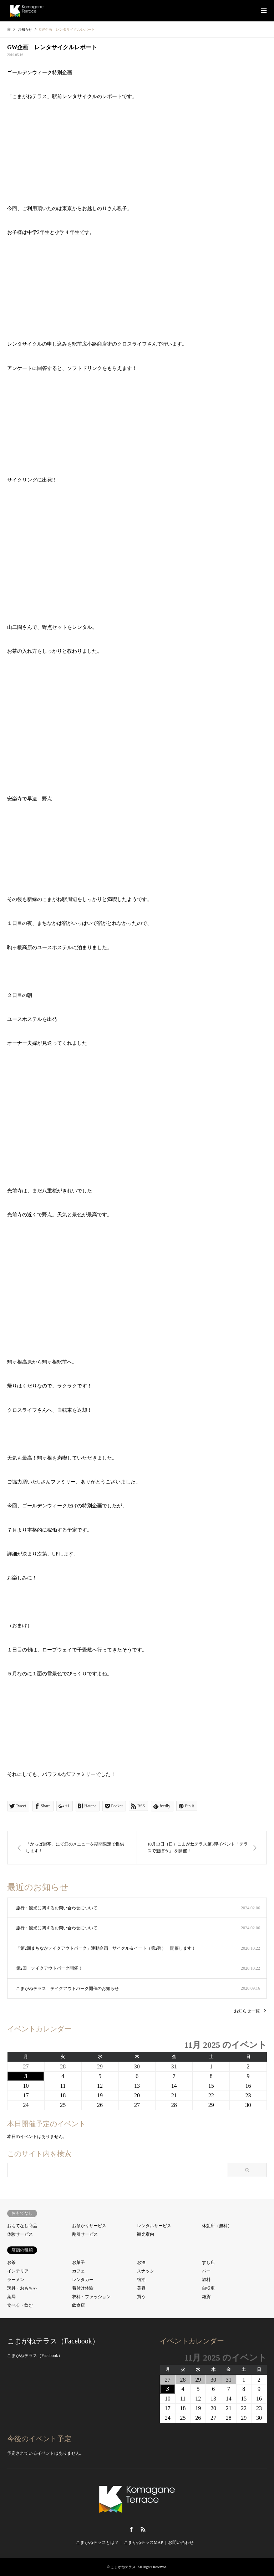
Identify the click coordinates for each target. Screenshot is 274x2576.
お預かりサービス (89, 2225)
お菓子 (78, 2262)
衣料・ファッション (91, 2296)
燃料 (206, 2279)
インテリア (18, 2271)
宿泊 (141, 2279)
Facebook (131, 2529)
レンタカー (82, 2279)
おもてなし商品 (22, 2225)
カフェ (78, 2271)
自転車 (208, 2288)
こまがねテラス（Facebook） (53, 2341)
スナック (145, 2271)
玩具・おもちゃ (22, 2288)
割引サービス (85, 2234)
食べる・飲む (20, 2305)
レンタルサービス (154, 2225)
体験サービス (20, 2234)
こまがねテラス (123, 2567)
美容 (141, 2288)
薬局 (11, 2296)
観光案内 (145, 2234)
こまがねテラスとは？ (97, 2542)
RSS (143, 2529)
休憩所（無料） (217, 2225)
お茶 (11, 2262)
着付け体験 (82, 2288)
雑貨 (206, 2296)
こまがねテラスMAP (143, 2542)
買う (141, 2296)
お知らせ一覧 (247, 2011)
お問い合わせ (181, 2542)
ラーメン (15, 2279)
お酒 (141, 2262)
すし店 (208, 2262)
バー (206, 2271)
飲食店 (78, 2305)
